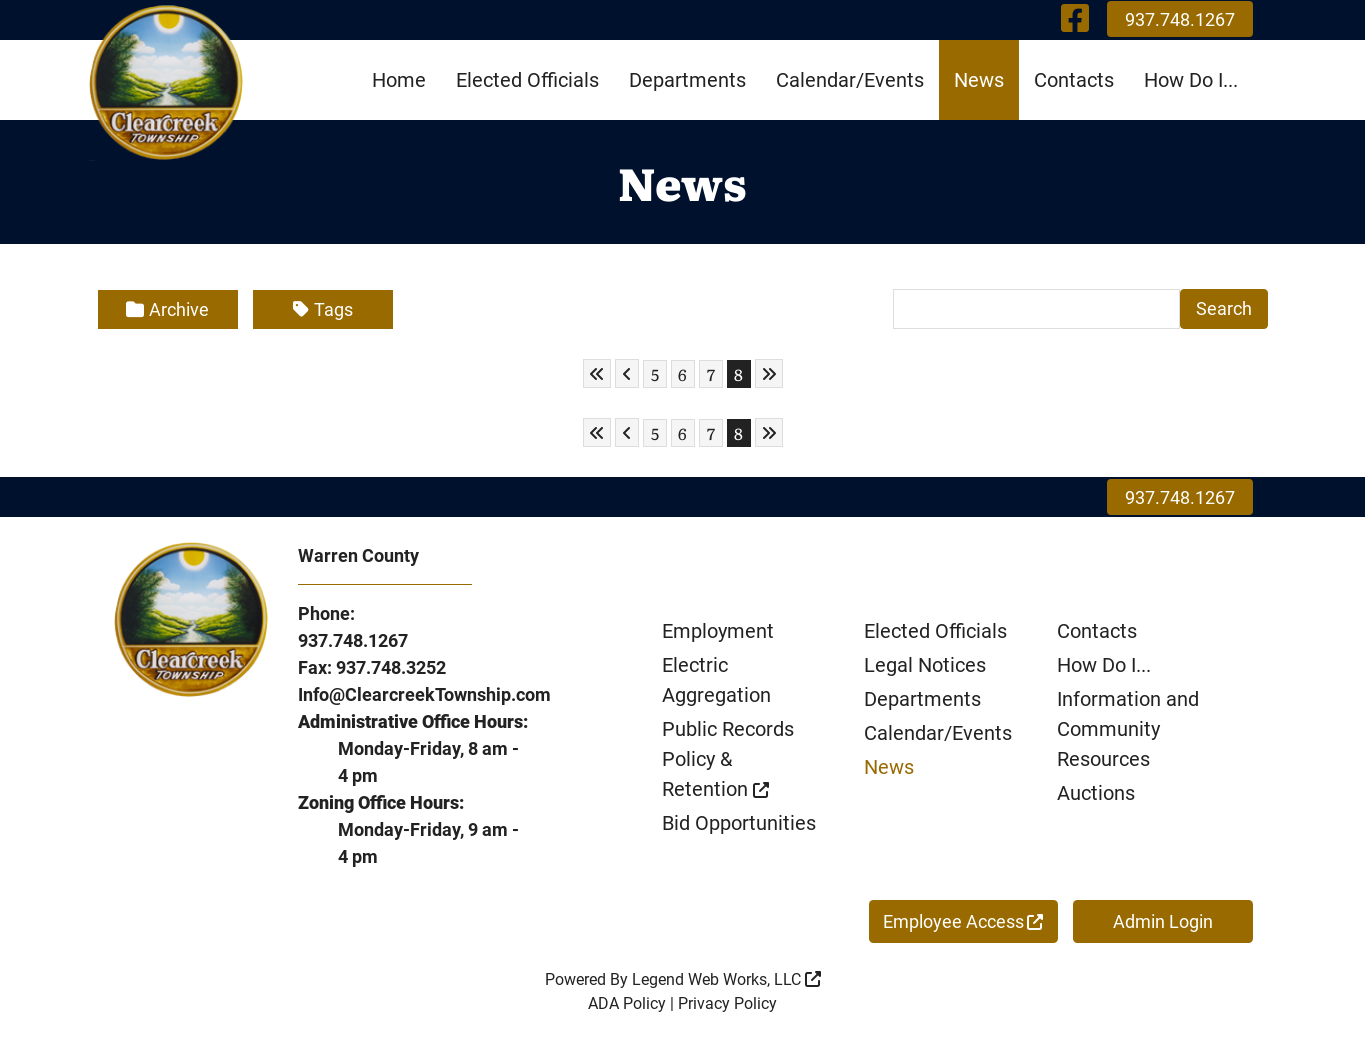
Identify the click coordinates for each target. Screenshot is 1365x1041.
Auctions (1096, 793)
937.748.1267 (1180, 19)
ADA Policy (627, 1003)
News (979, 80)
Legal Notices (925, 665)
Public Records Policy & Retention (728, 759)
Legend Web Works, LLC (726, 979)
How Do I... (1191, 80)
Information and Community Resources (1128, 729)
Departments (687, 80)
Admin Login (1163, 921)
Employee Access (963, 921)
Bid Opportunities (739, 823)
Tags (323, 309)
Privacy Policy (727, 1003)
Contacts (1074, 80)
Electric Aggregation (716, 680)
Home (399, 80)
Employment (718, 631)
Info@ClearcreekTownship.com (424, 694)
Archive (167, 309)
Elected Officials (527, 80)
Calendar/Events (850, 80)
